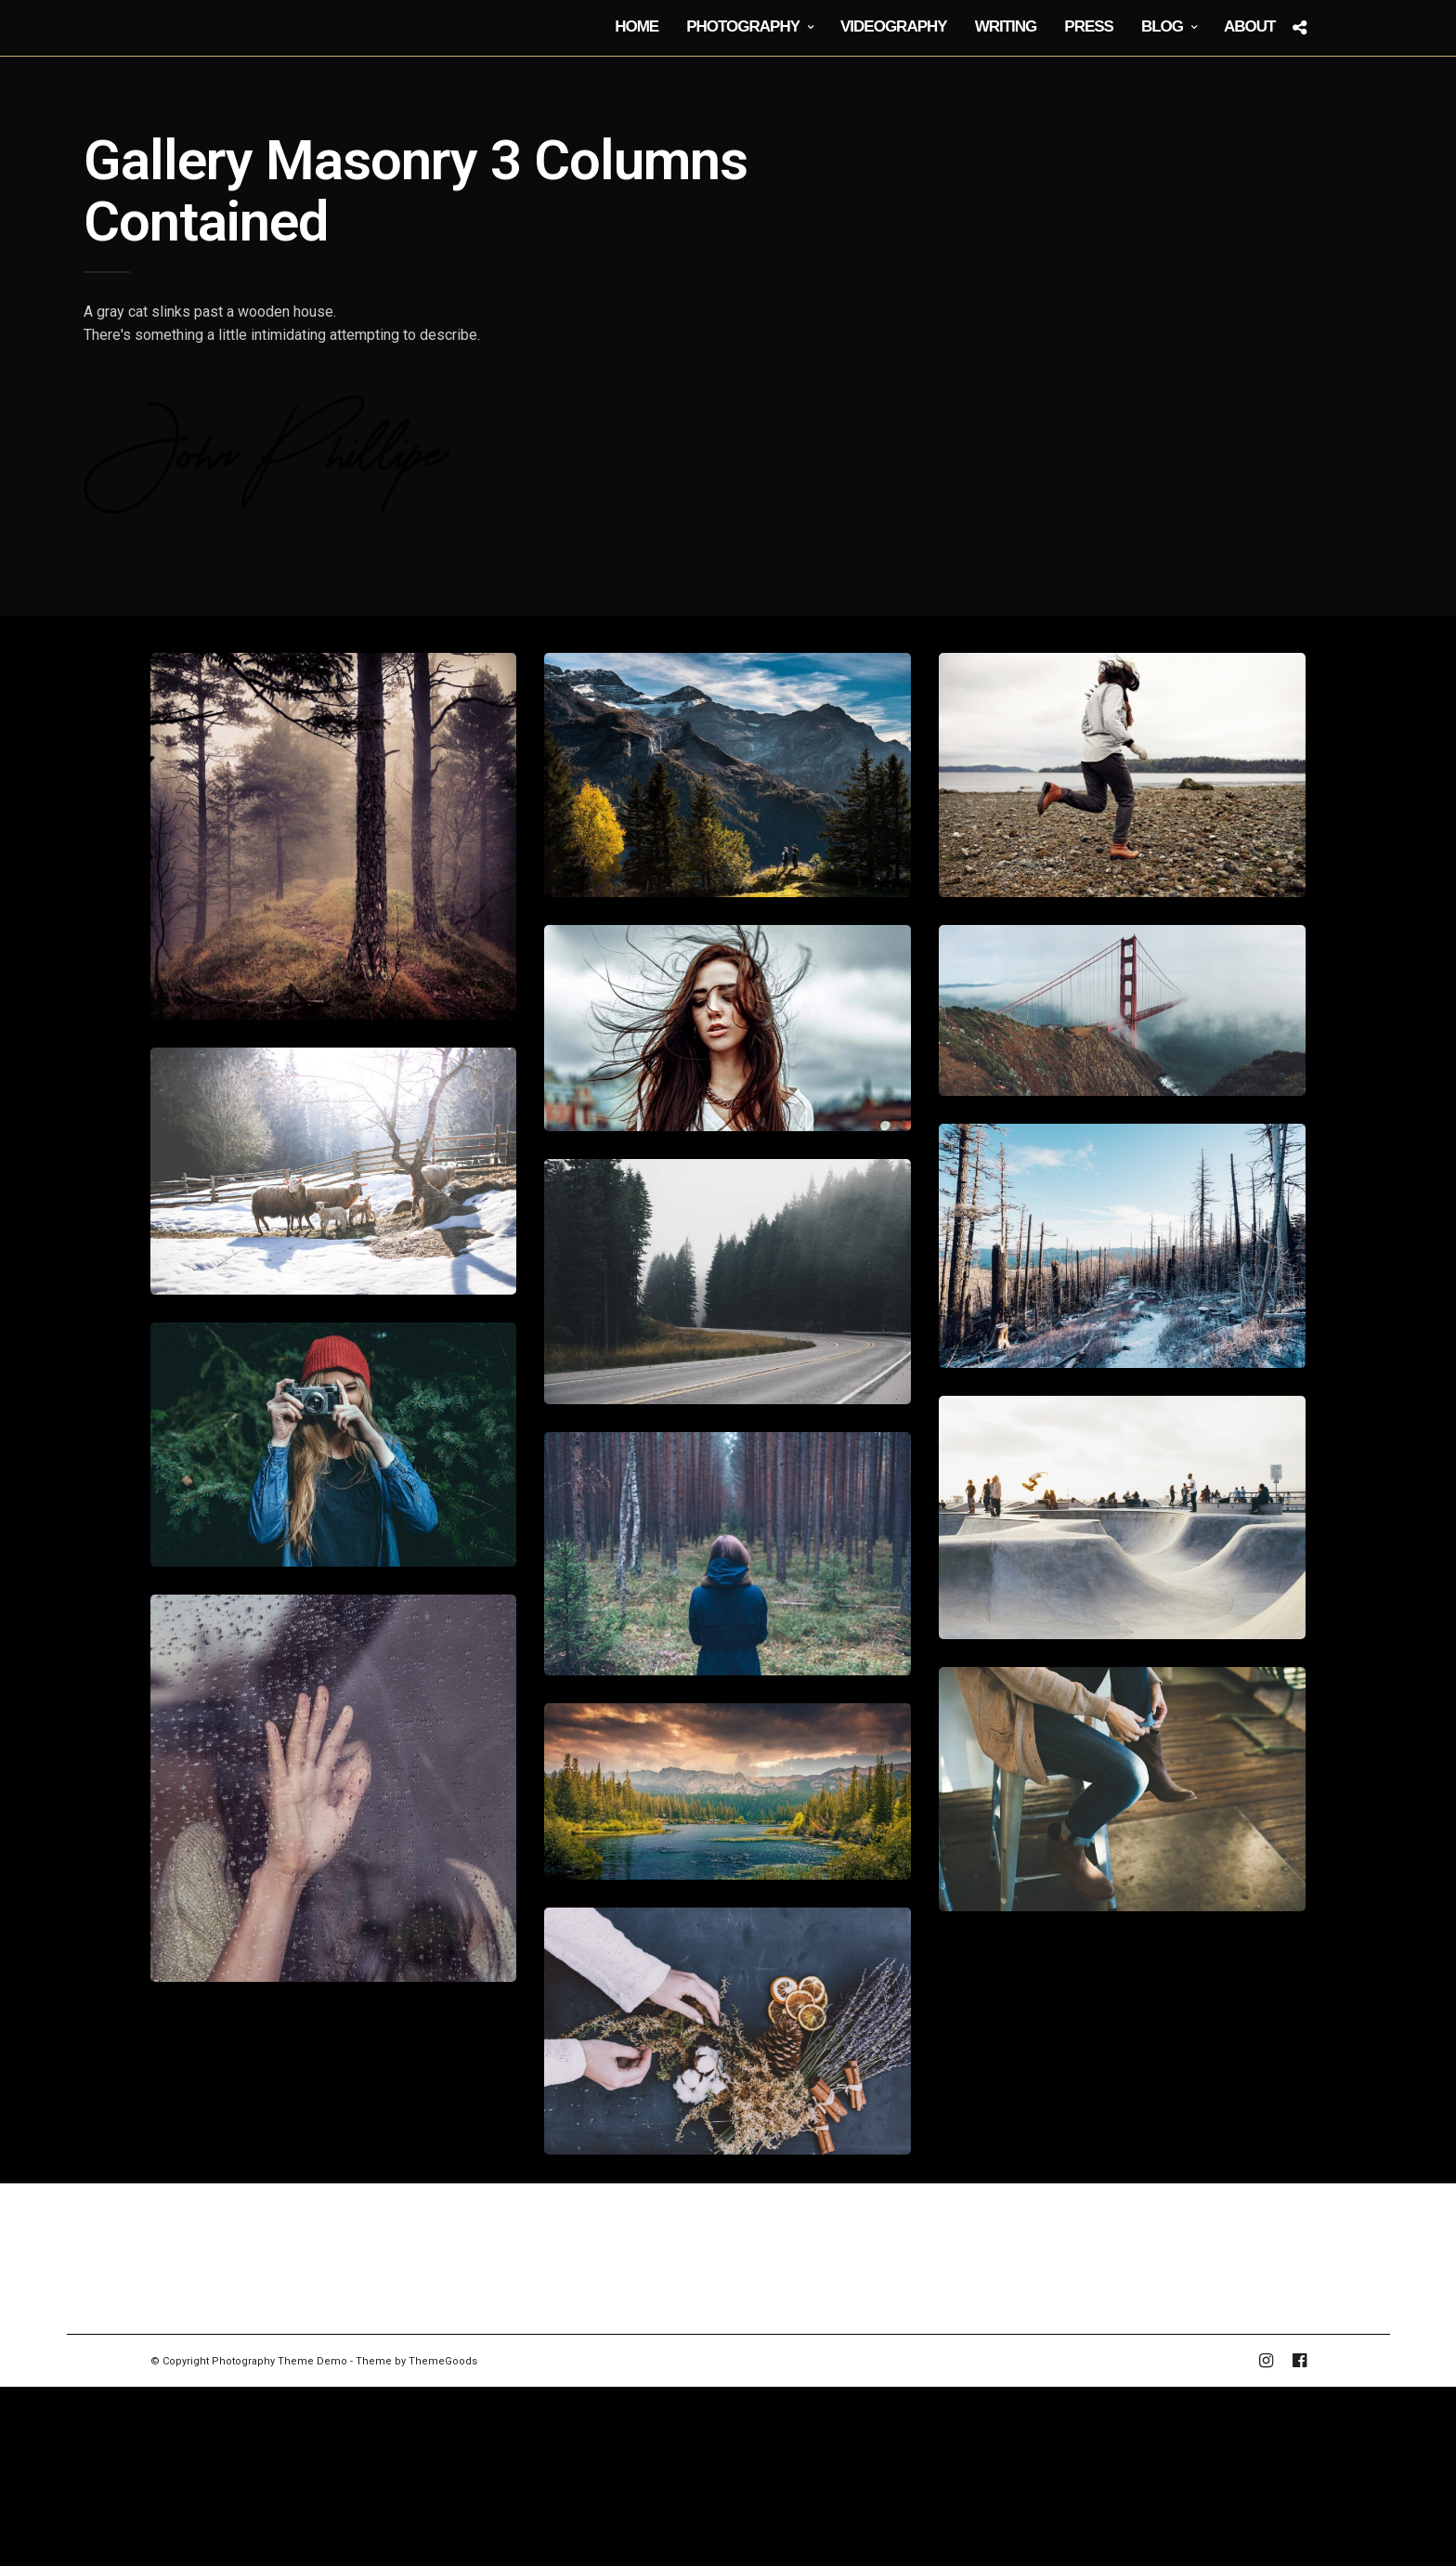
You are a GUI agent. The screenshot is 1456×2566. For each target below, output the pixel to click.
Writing (1006, 26)
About (1249, 26)
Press (1088, 26)
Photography (743, 26)
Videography (893, 26)
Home (636, 26)
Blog (1162, 26)
